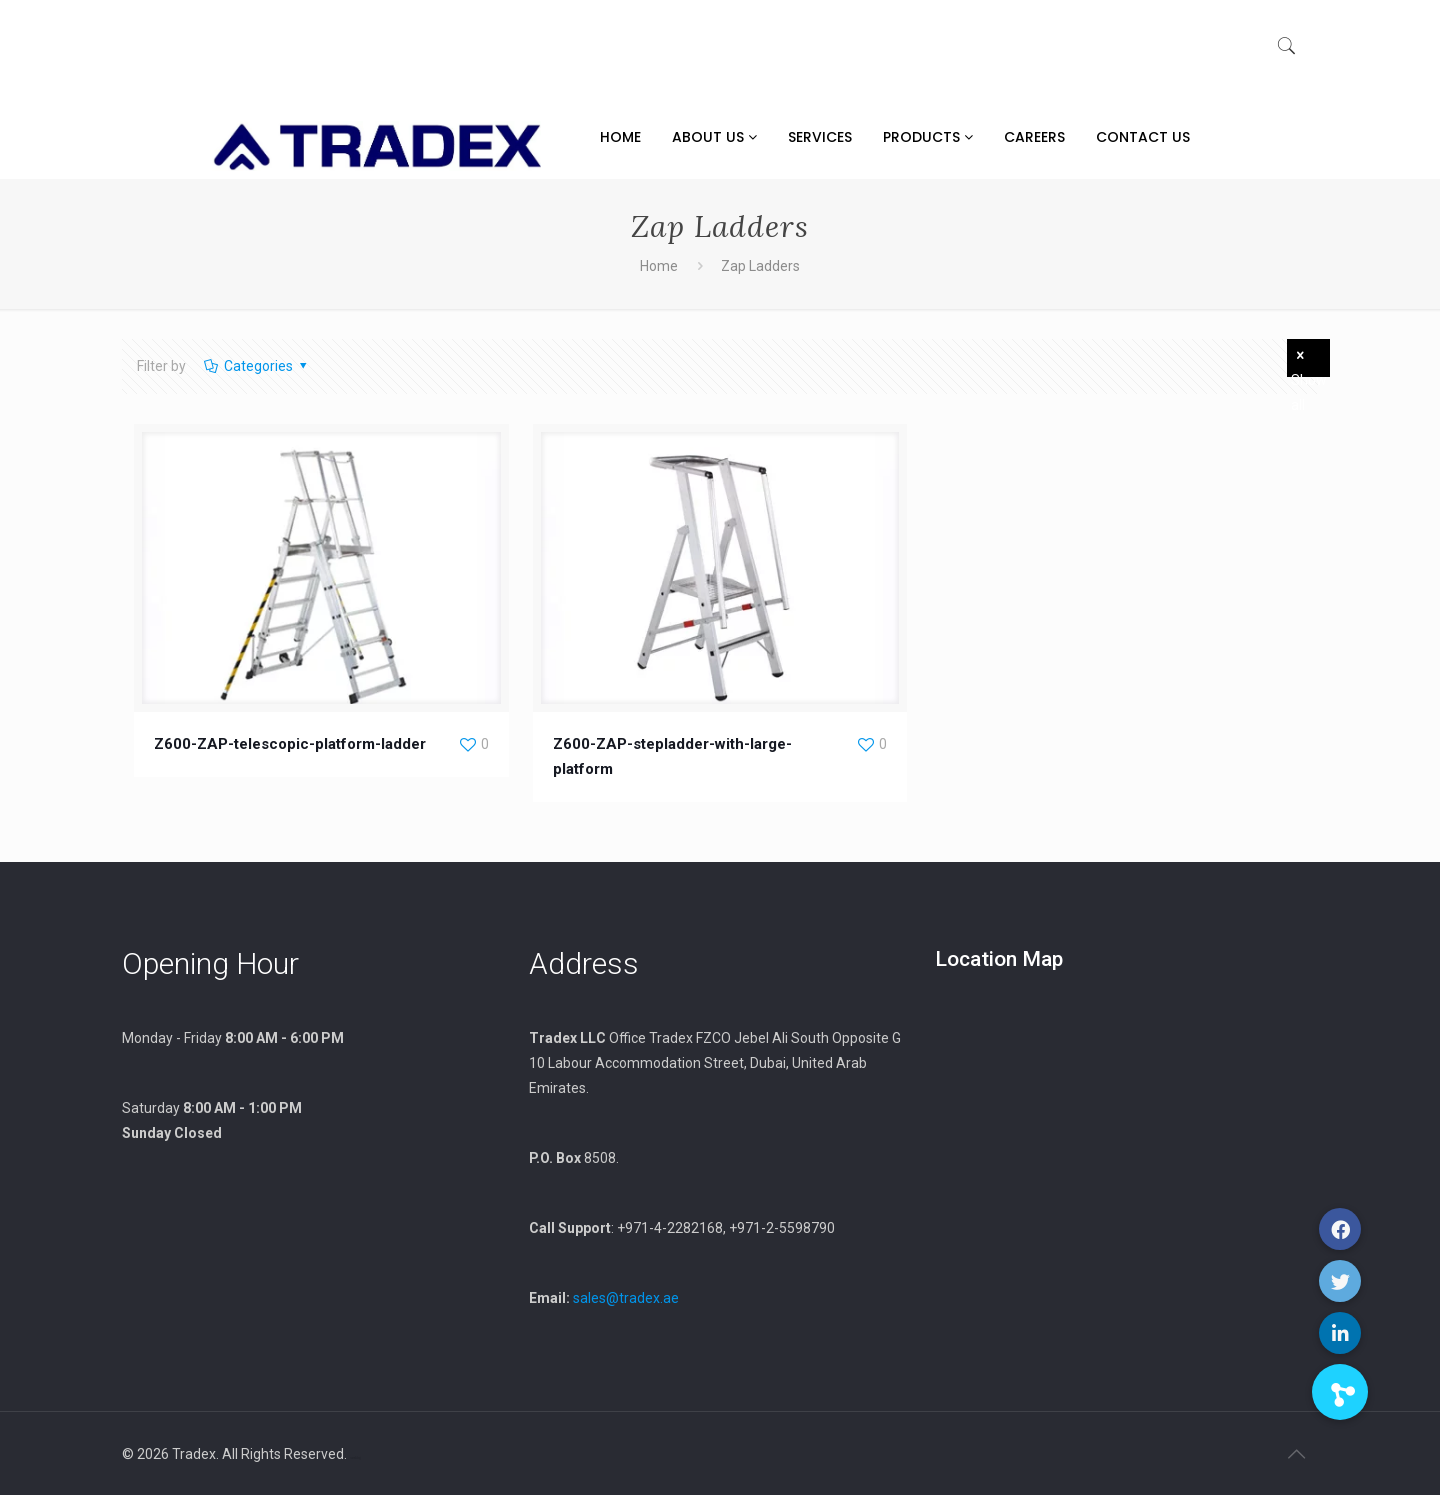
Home (620, 137)
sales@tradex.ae (626, 1298)
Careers (1034, 137)
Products (928, 137)
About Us (714, 137)
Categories (256, 366)
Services (820, 137)
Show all (1309, 362)
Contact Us (1143, 137)
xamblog (355, 1458)
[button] (1340, 1392)
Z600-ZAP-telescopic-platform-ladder (290, 744)
